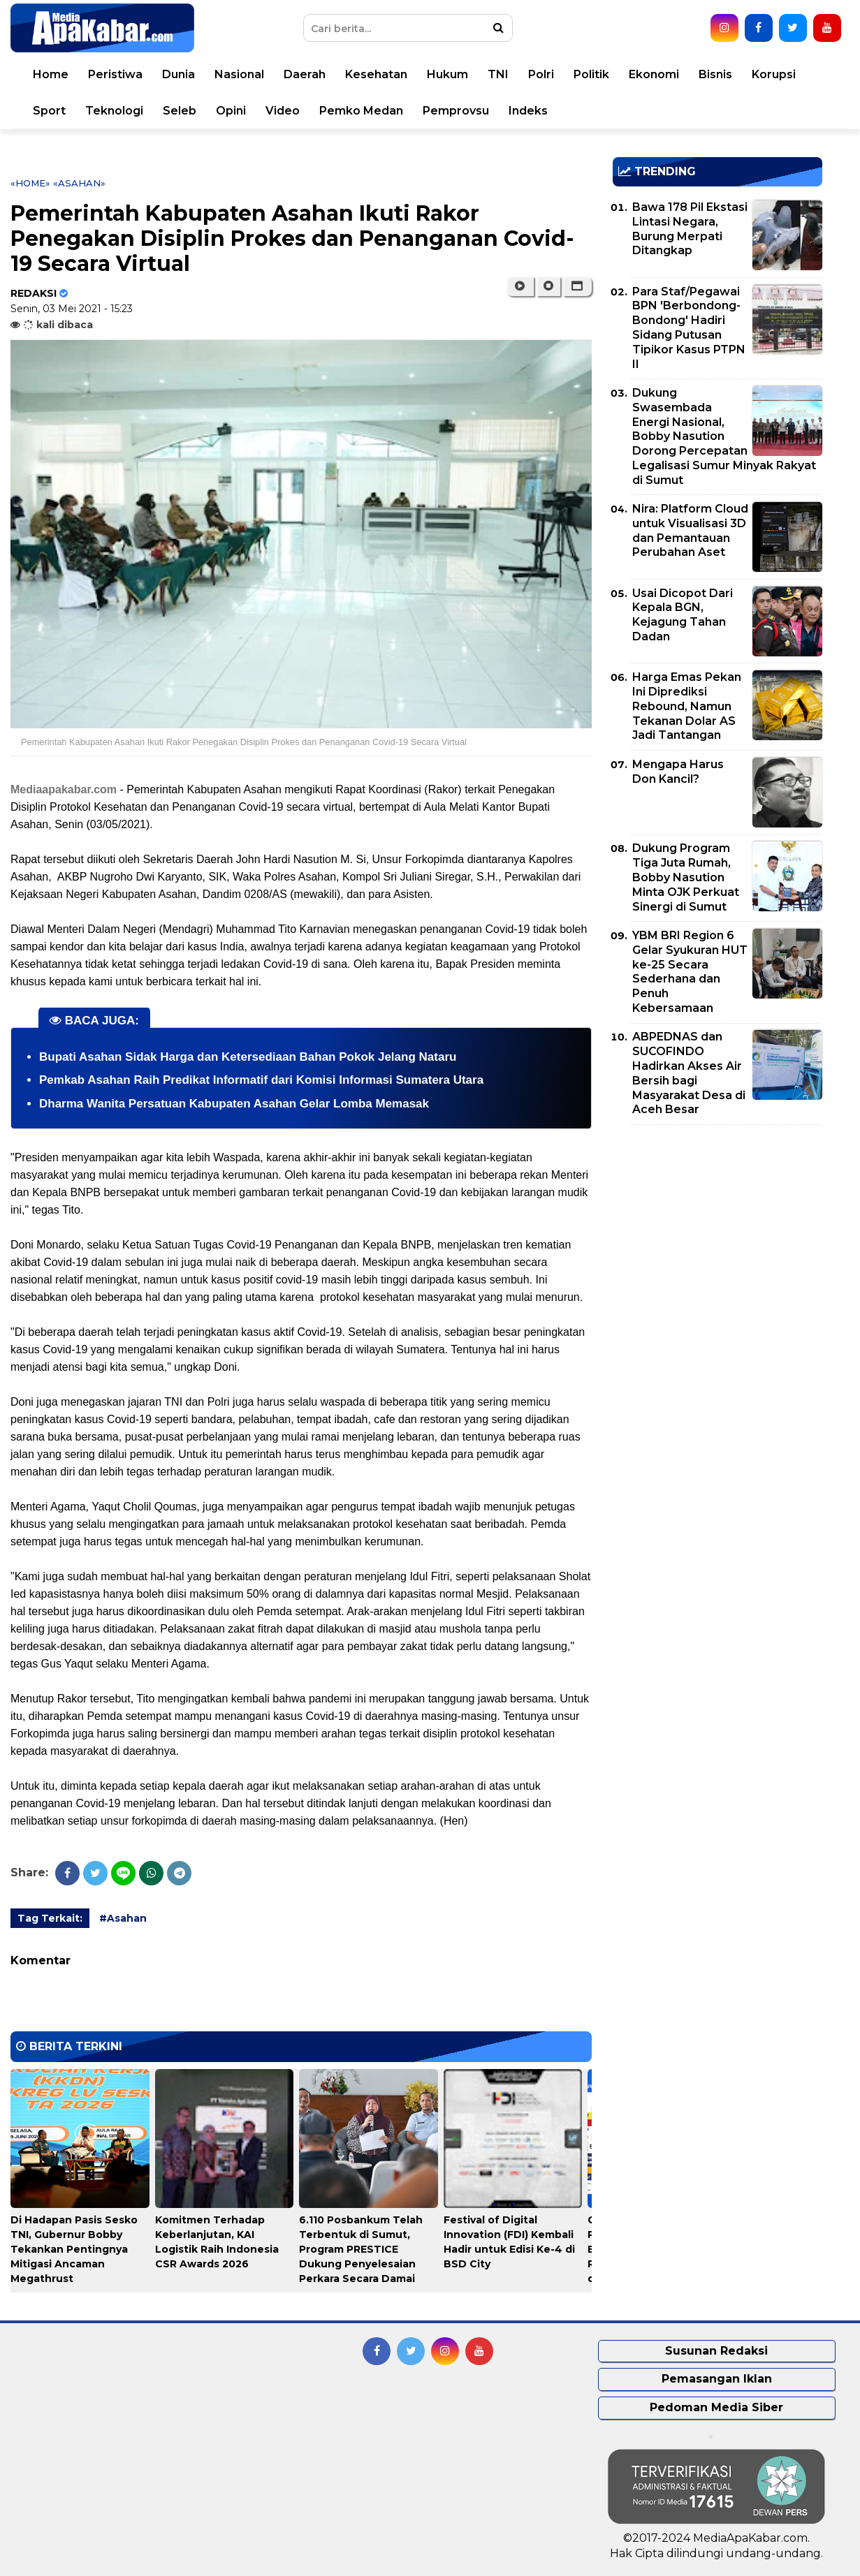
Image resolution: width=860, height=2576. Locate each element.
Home (50, 74)
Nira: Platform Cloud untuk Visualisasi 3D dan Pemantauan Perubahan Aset (690, 530)
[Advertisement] (717, 1233)
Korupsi (774, 74)
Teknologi (114, 110)
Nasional (239, 74)
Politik (591, 74)
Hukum (447, 74)
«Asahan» (79, 183)
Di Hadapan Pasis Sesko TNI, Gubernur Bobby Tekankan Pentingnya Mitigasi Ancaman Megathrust (74, 2249)
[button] (577, 286)
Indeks (528, 110)
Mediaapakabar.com (63, 789)
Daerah (305, 74)
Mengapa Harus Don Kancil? (678, 772)
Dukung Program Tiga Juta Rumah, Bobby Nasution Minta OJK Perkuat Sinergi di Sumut (685, 877)
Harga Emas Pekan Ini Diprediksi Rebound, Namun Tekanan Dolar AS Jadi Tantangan (686, 706)
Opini (231, 110)
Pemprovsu (456, 110)
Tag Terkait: (49, 1918)
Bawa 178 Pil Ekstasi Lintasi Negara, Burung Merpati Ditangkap (690, 228)
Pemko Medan (361, 110)
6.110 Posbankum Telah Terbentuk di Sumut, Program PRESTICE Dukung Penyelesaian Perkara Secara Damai (361, 2249)
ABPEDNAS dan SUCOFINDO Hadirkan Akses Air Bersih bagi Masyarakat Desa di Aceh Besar (688, 1073)
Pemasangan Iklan (717, 2378)
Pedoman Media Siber (716, 2407)
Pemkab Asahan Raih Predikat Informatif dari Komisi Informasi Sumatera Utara (261, 1080)
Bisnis (715, 74)
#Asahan (123, 1918)
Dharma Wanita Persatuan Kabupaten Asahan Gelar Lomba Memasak (234, 1103)
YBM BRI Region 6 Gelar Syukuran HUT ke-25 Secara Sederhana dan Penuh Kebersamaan (690, 972)
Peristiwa (115, 74)
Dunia (178, 74)
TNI (498, 74)
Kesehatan (376, 74)
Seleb (179, 110)
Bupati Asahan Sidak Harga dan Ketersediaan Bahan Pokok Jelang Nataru (247, 1056)
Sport (49, 110)
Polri (541, 74)
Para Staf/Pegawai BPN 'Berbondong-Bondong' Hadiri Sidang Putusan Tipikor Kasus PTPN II (688, 328)
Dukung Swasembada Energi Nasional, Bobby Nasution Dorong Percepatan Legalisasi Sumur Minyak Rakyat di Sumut (724, 436)
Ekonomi (654, 74)
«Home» (30, 183)
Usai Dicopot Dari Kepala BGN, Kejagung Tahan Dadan (682, 615)
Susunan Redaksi (716, 2350)
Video (282, 110)
